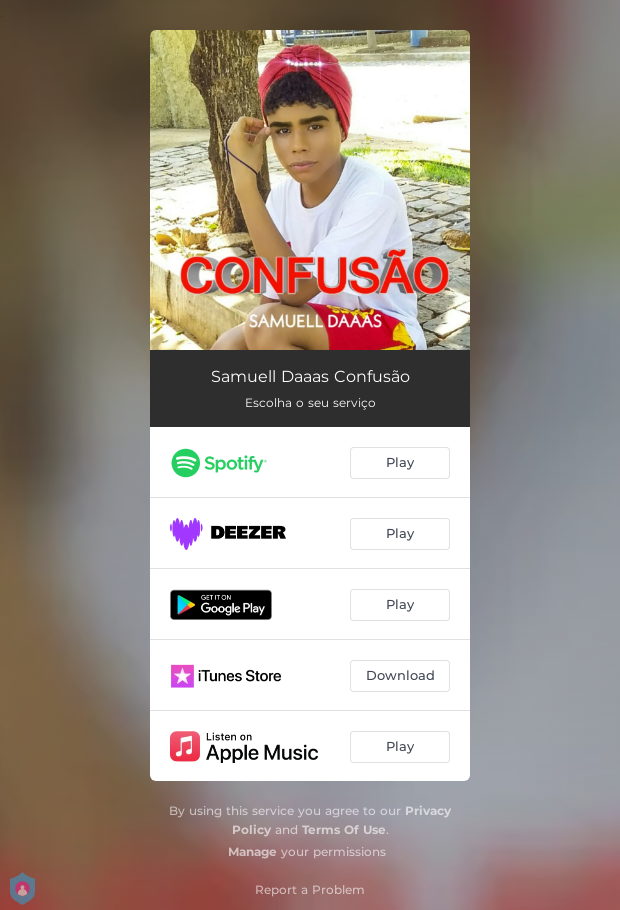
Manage (252, 851)
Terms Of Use (344, 829)
